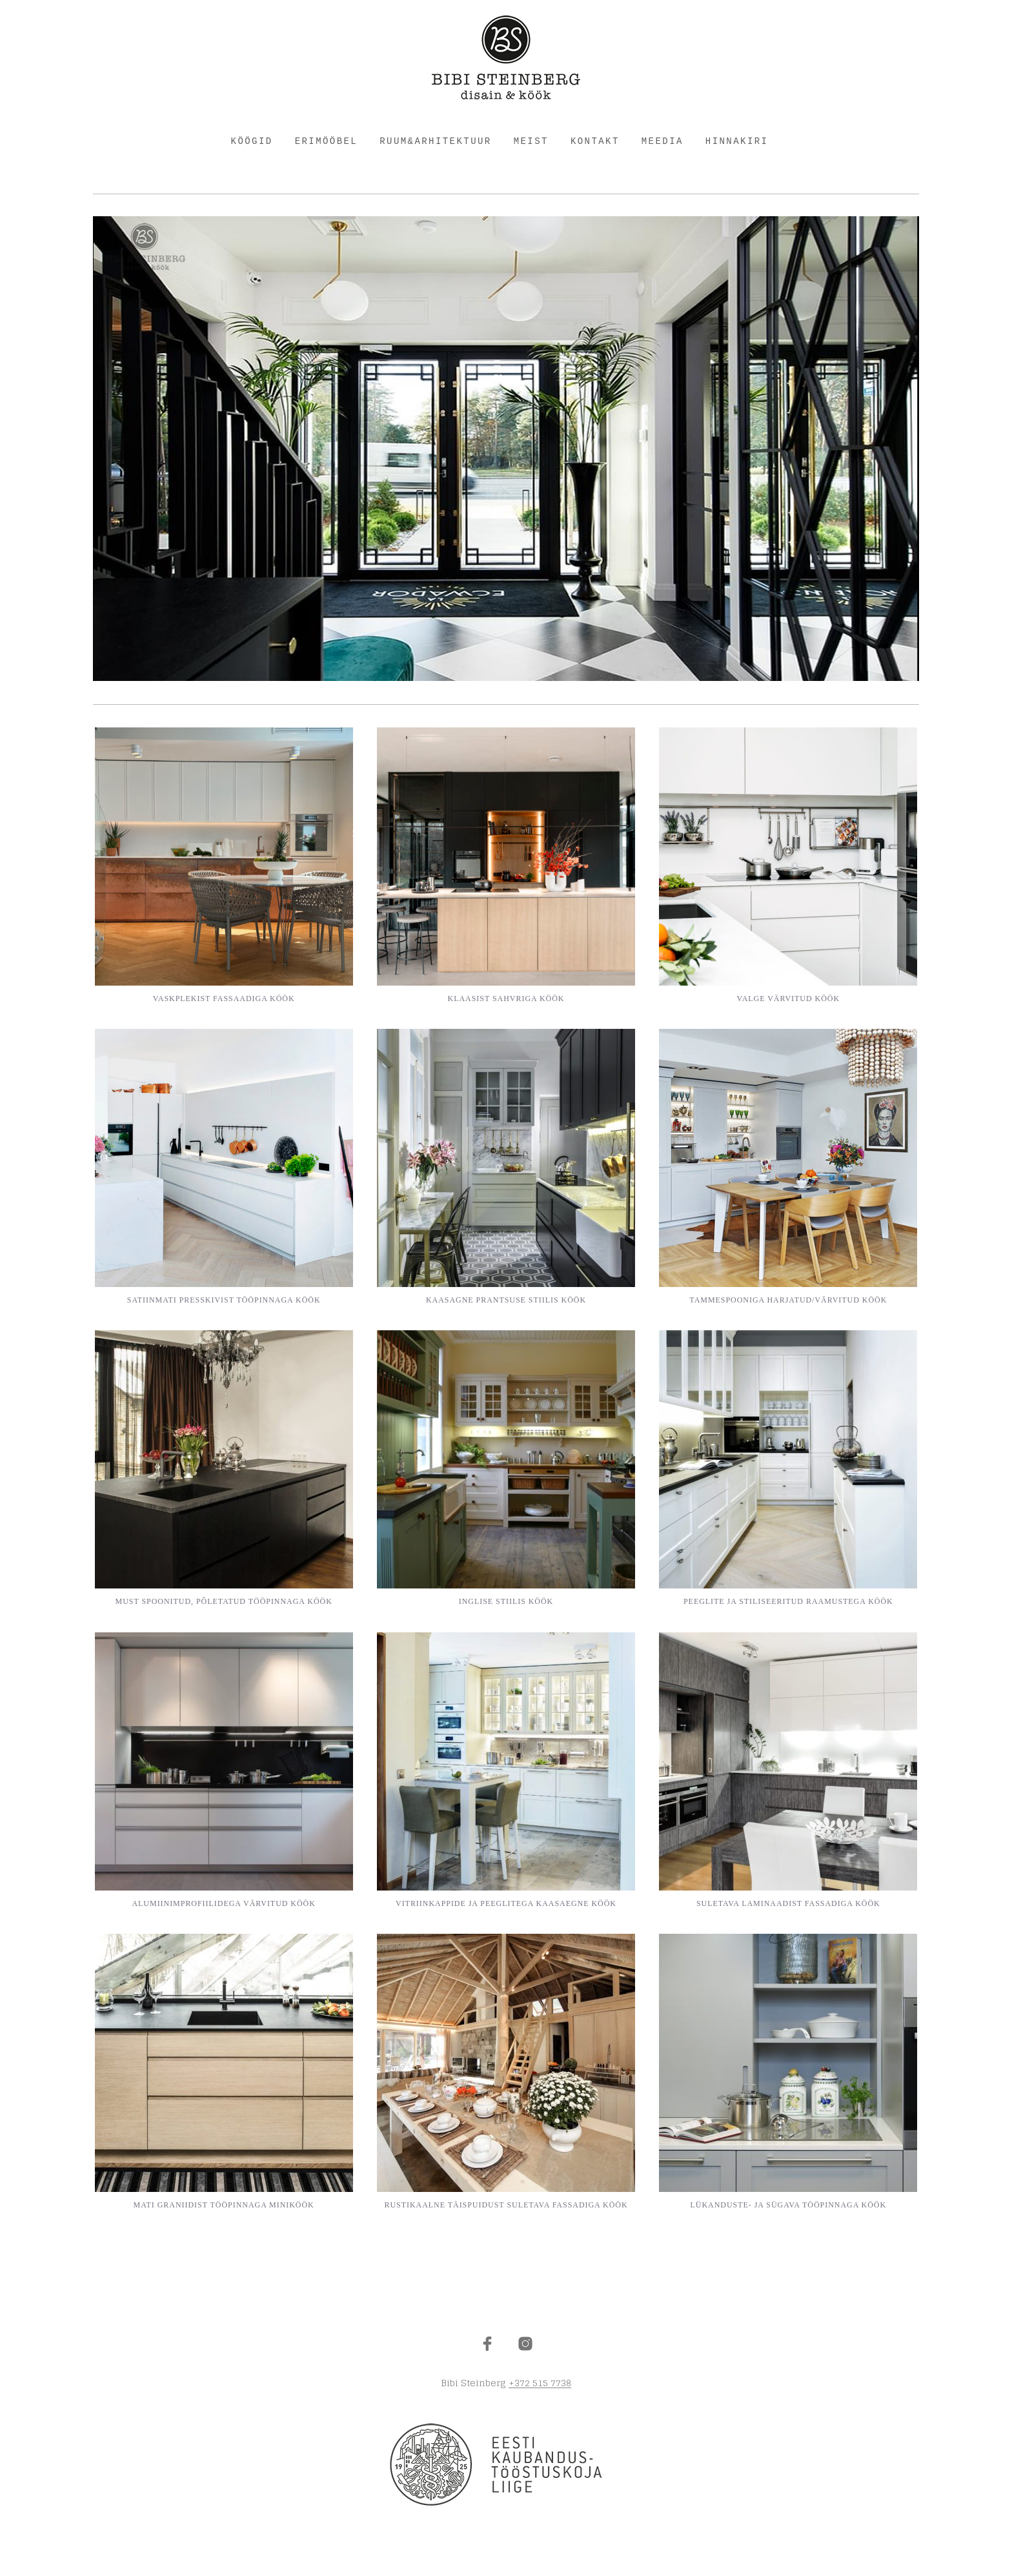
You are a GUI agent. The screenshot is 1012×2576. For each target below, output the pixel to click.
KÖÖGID (252, 141)
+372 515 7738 (540, 2383)
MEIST (531, 141)
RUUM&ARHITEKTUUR (435, 141)
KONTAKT (595, 141)
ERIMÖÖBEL (326, 141)
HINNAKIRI (737, 141)
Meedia (662, 141)
